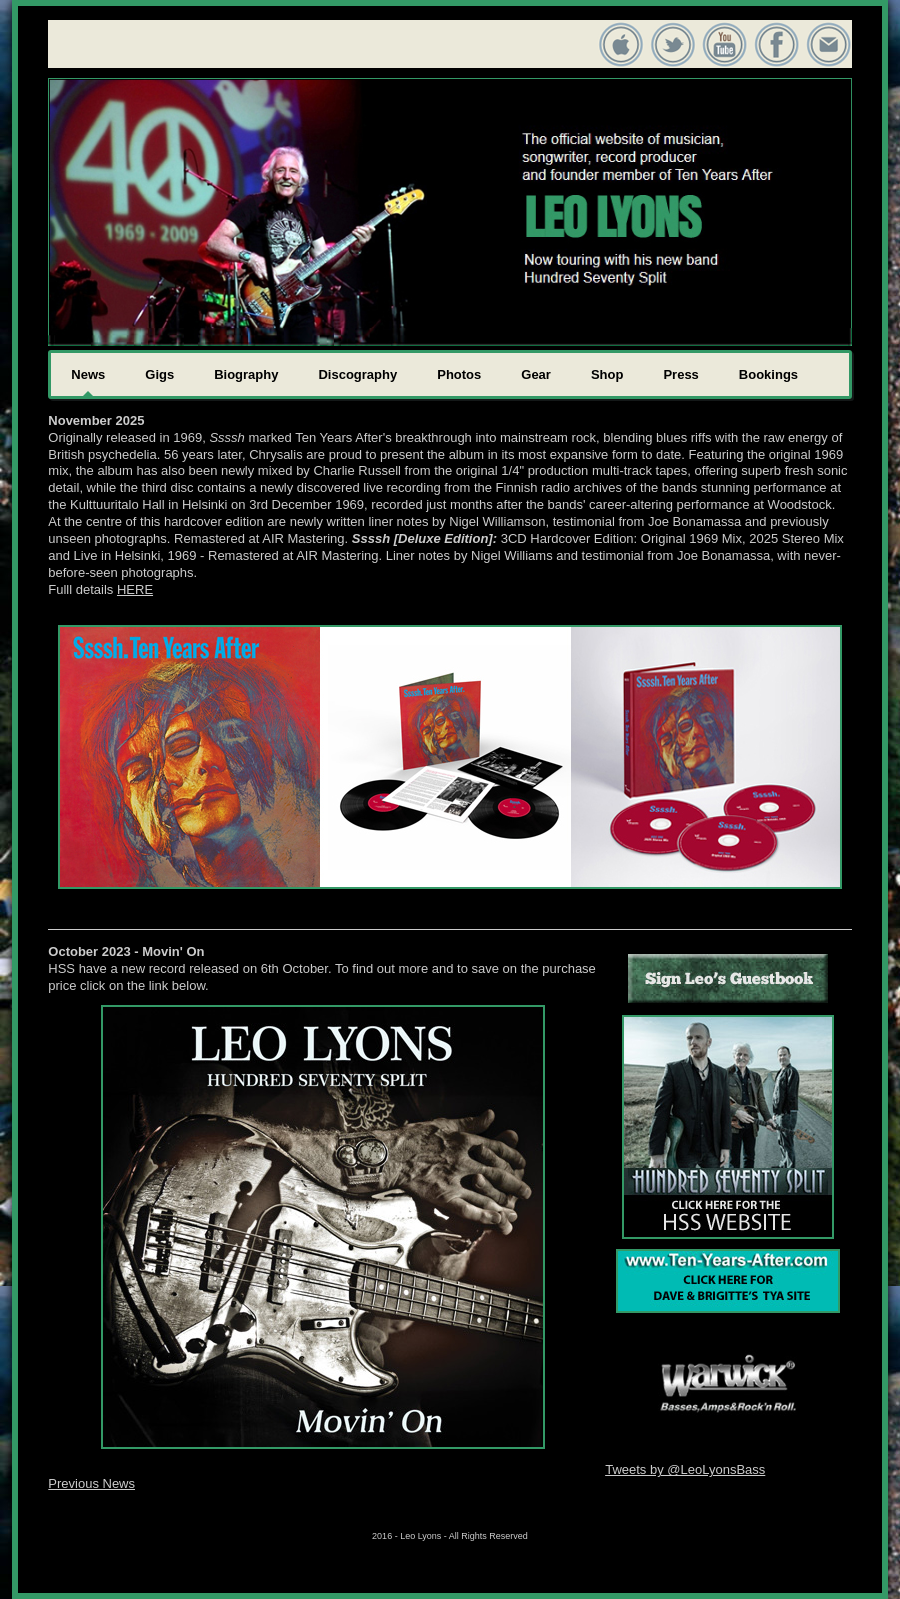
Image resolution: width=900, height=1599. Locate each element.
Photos (459, 374)
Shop (607, 374)
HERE (135, 589)
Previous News (91, 1483)
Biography (246, 374)
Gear (536, 374)
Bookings (768, 374)
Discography (357, 374)
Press (680, 374)
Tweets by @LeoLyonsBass (685, 1469)
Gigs (159, 374)
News (88, 374)
